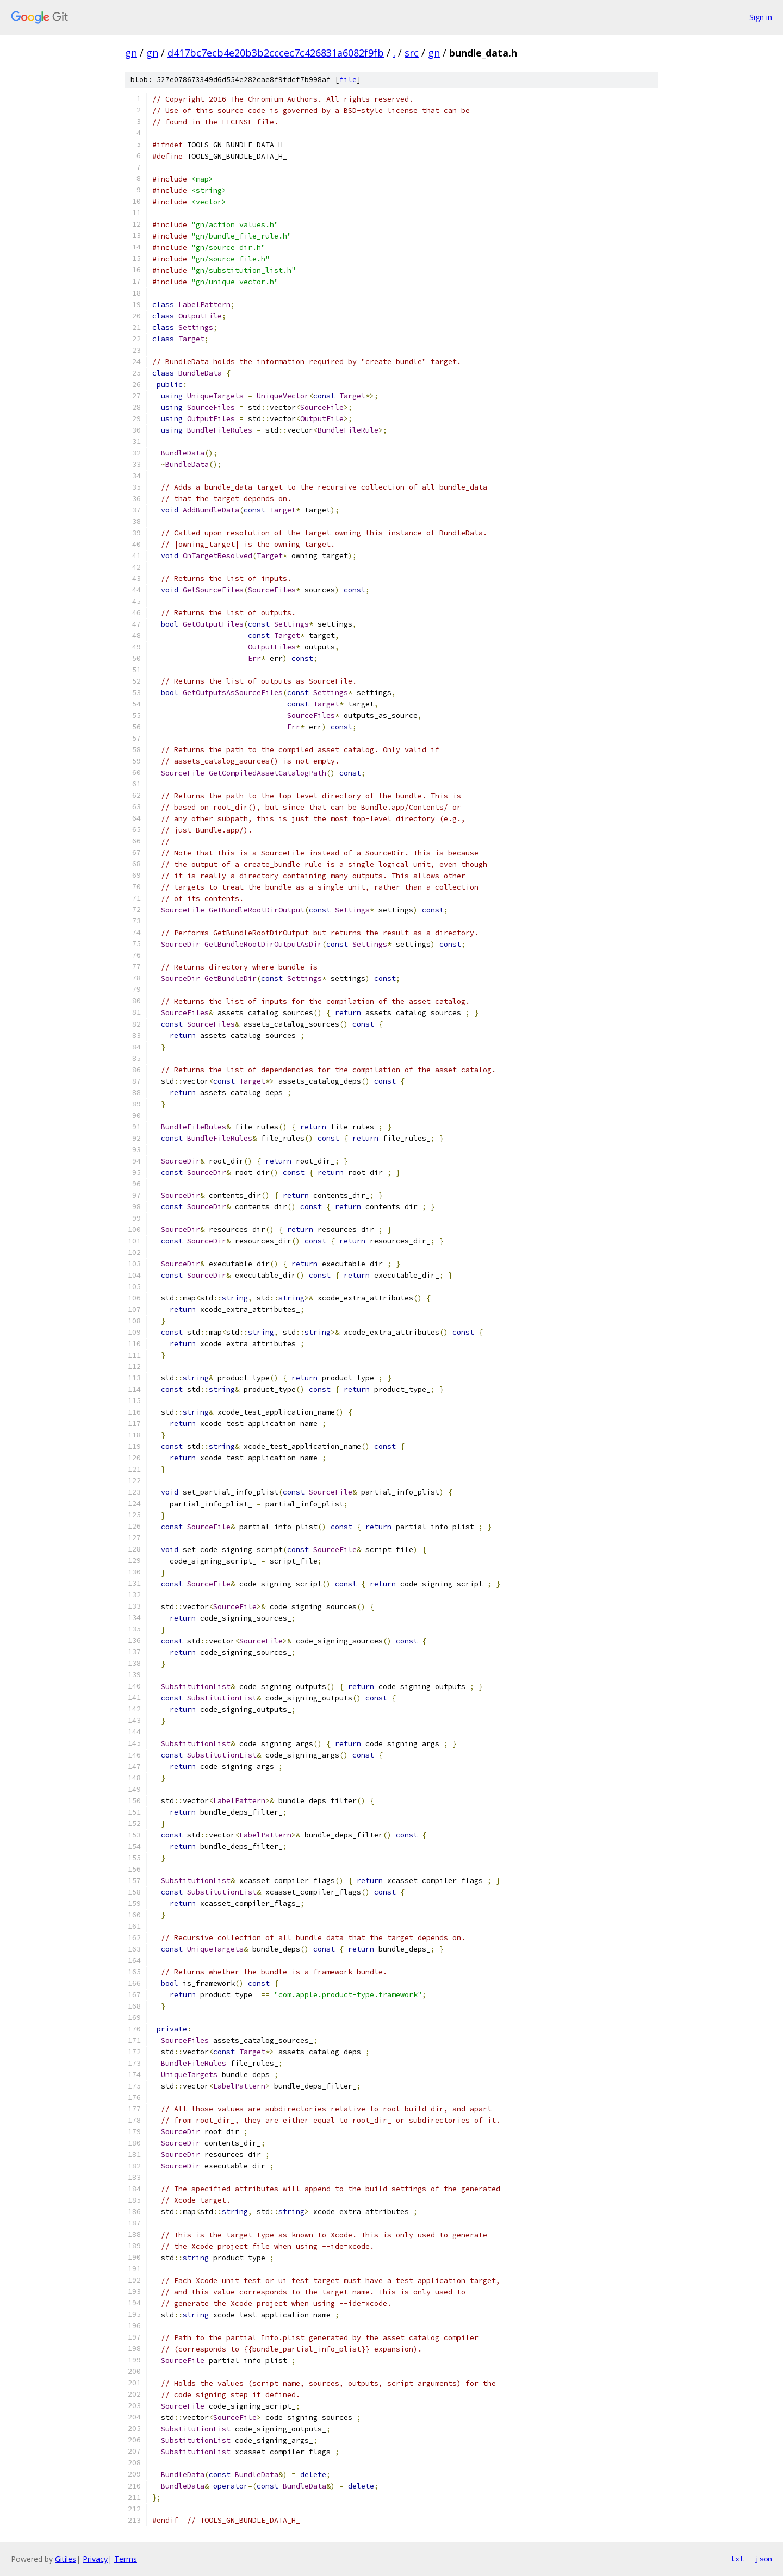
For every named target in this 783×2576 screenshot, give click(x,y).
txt (737, 2559)
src (412, 52)
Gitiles (65, 2559)
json (763, 2559)
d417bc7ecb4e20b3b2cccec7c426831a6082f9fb (275, 52)
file (348, 79)
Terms (125, 2559)
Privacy (95, 2559)
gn (131, 52)
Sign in (760, 17)
